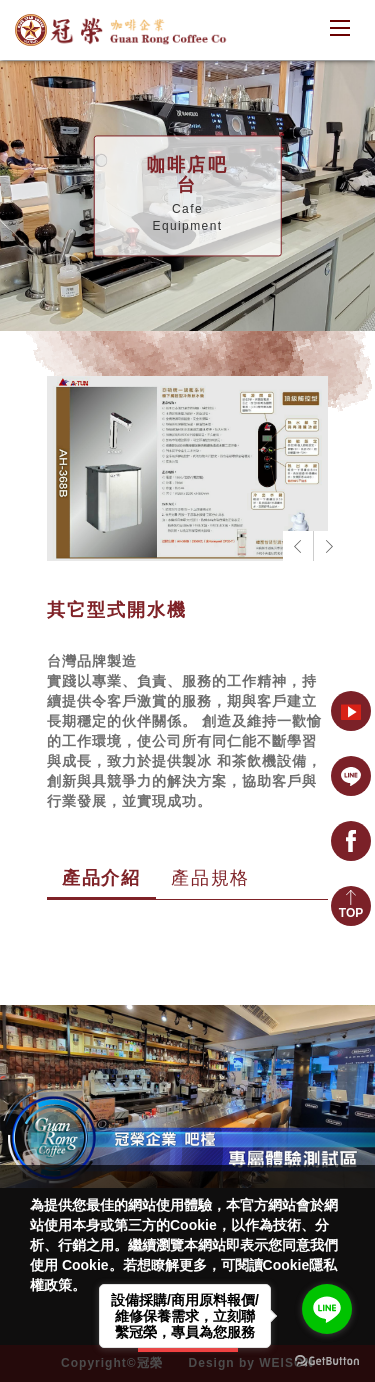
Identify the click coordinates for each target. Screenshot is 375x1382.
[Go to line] (327, 1309)
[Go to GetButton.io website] (327, 1361)
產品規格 (210, 878)
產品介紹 (101, 878)
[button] (328, 546)
